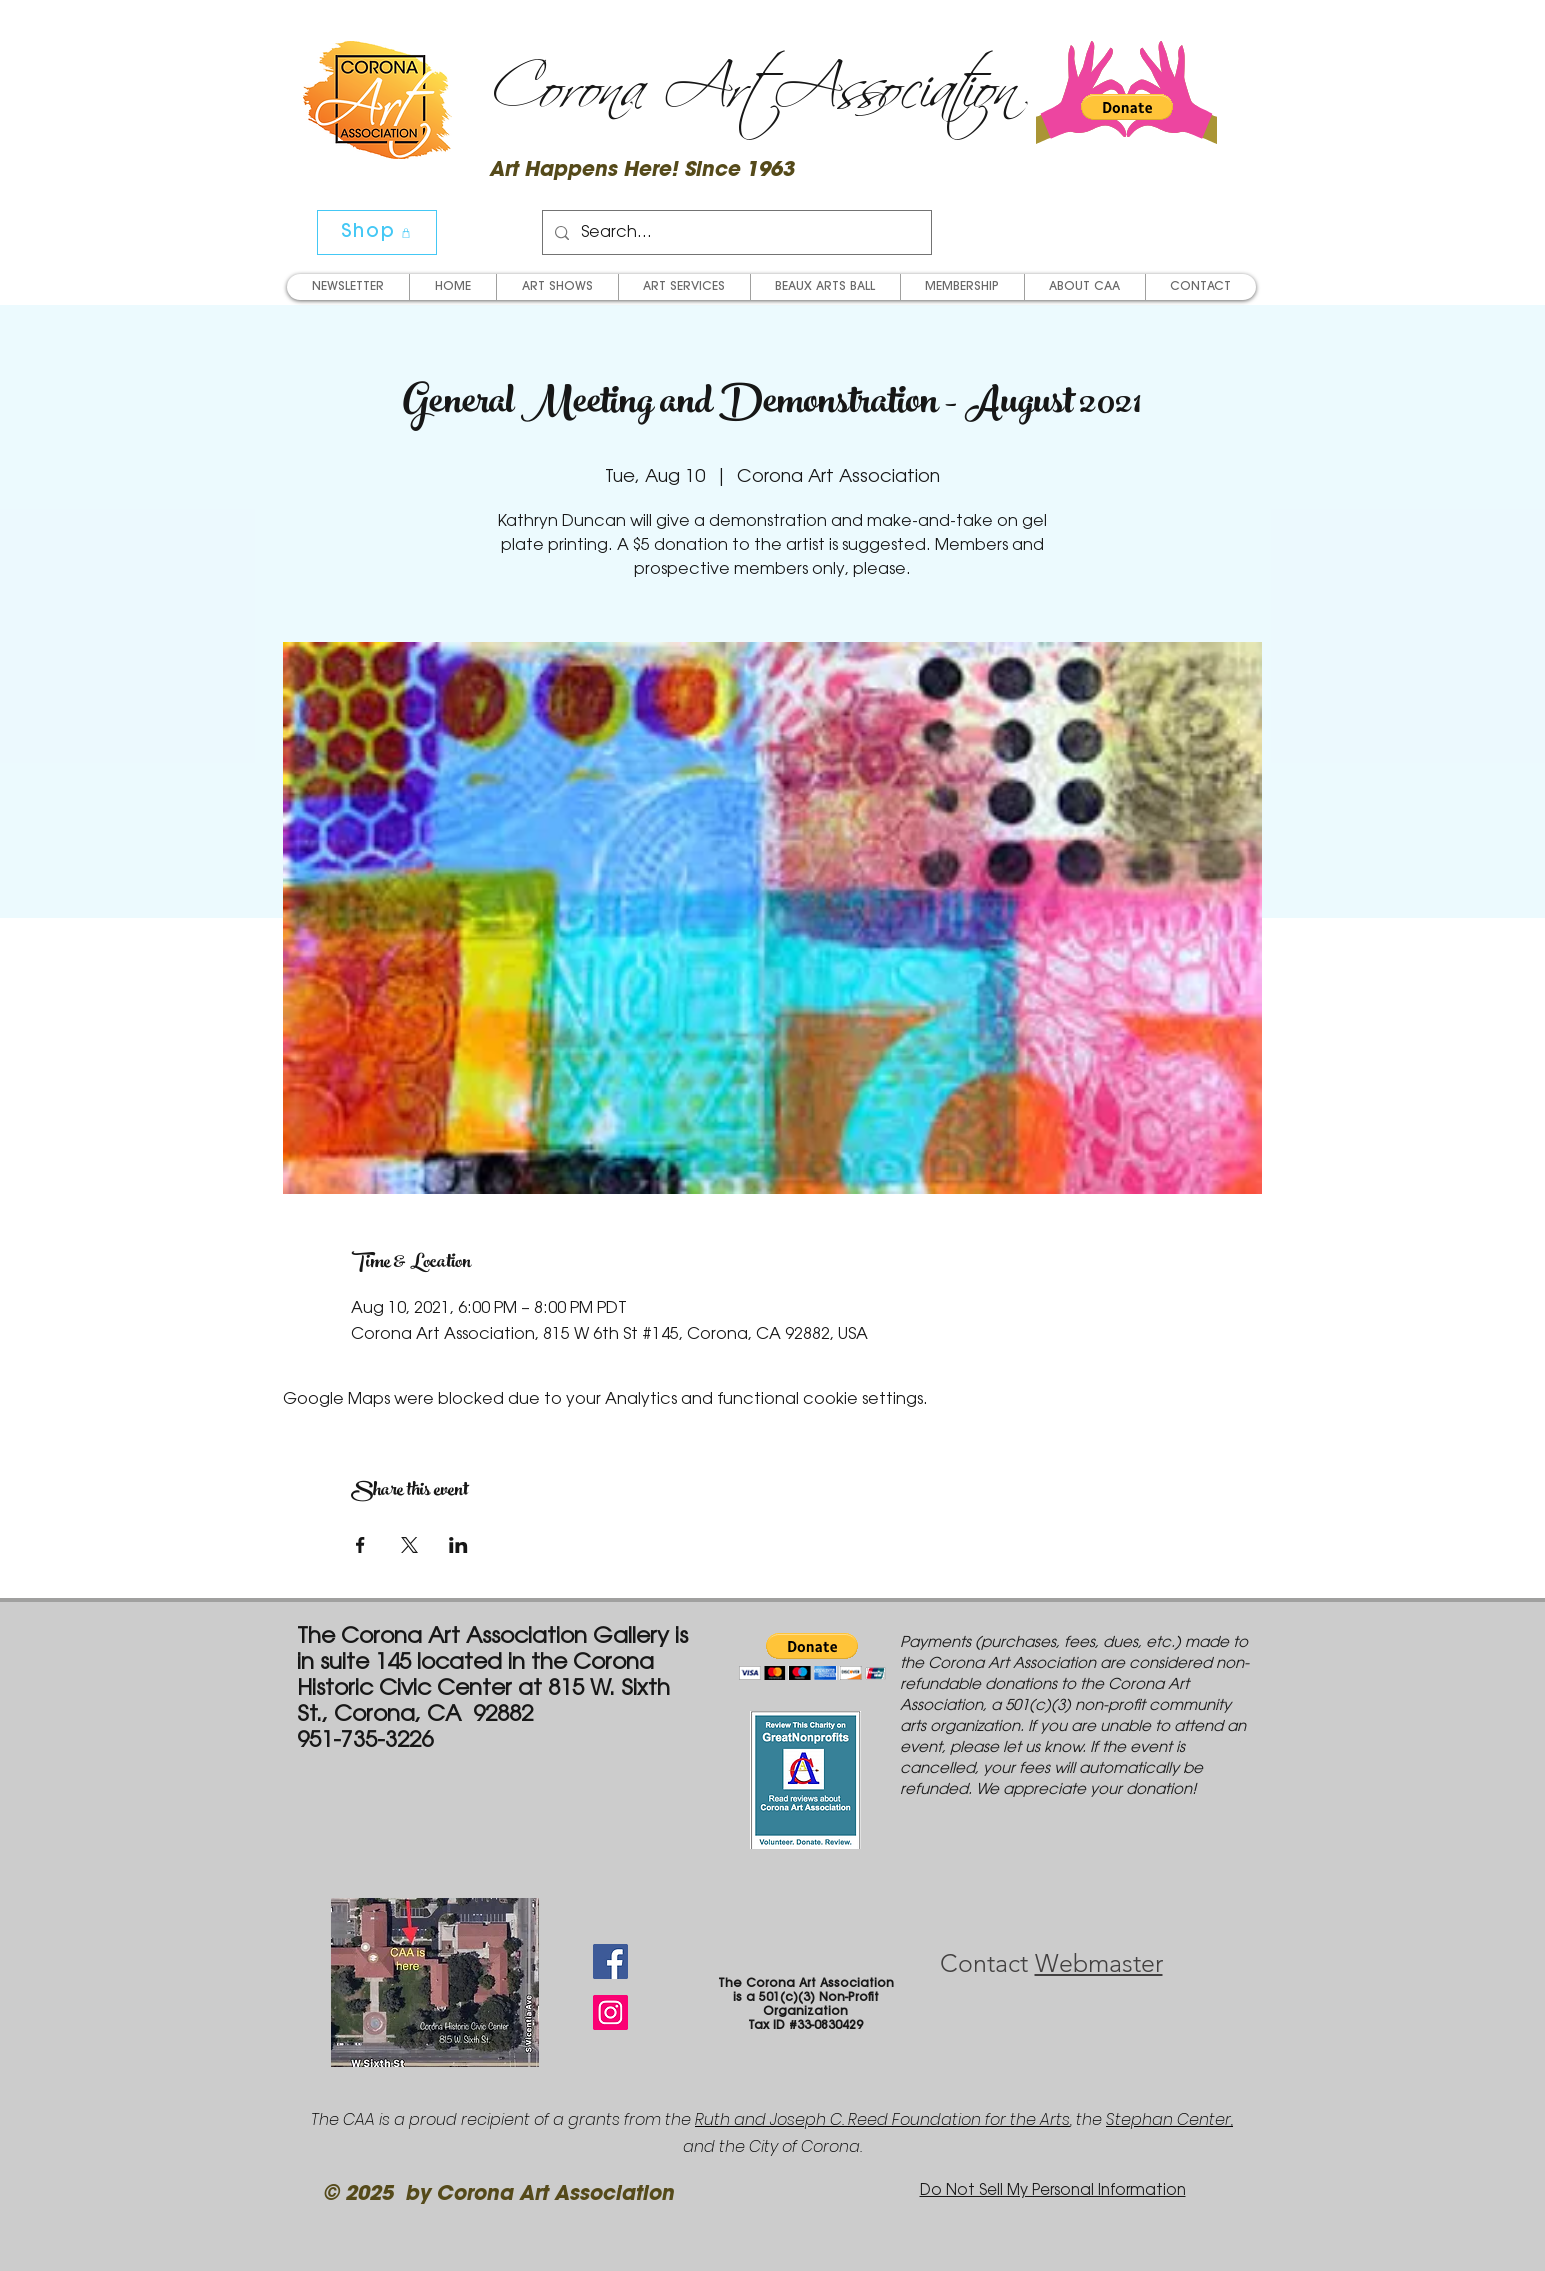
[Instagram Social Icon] (610, 2012)
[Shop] (377, 232)
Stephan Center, (1169, 2119)
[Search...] (735, 232)
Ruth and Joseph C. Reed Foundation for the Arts (882, 2119)
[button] (1127, 107)
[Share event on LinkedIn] (458, 1545)
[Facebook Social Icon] (610, 1961)
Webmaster (1099, 1963)
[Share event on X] (409, 1545)
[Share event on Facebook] (360, 1545)
